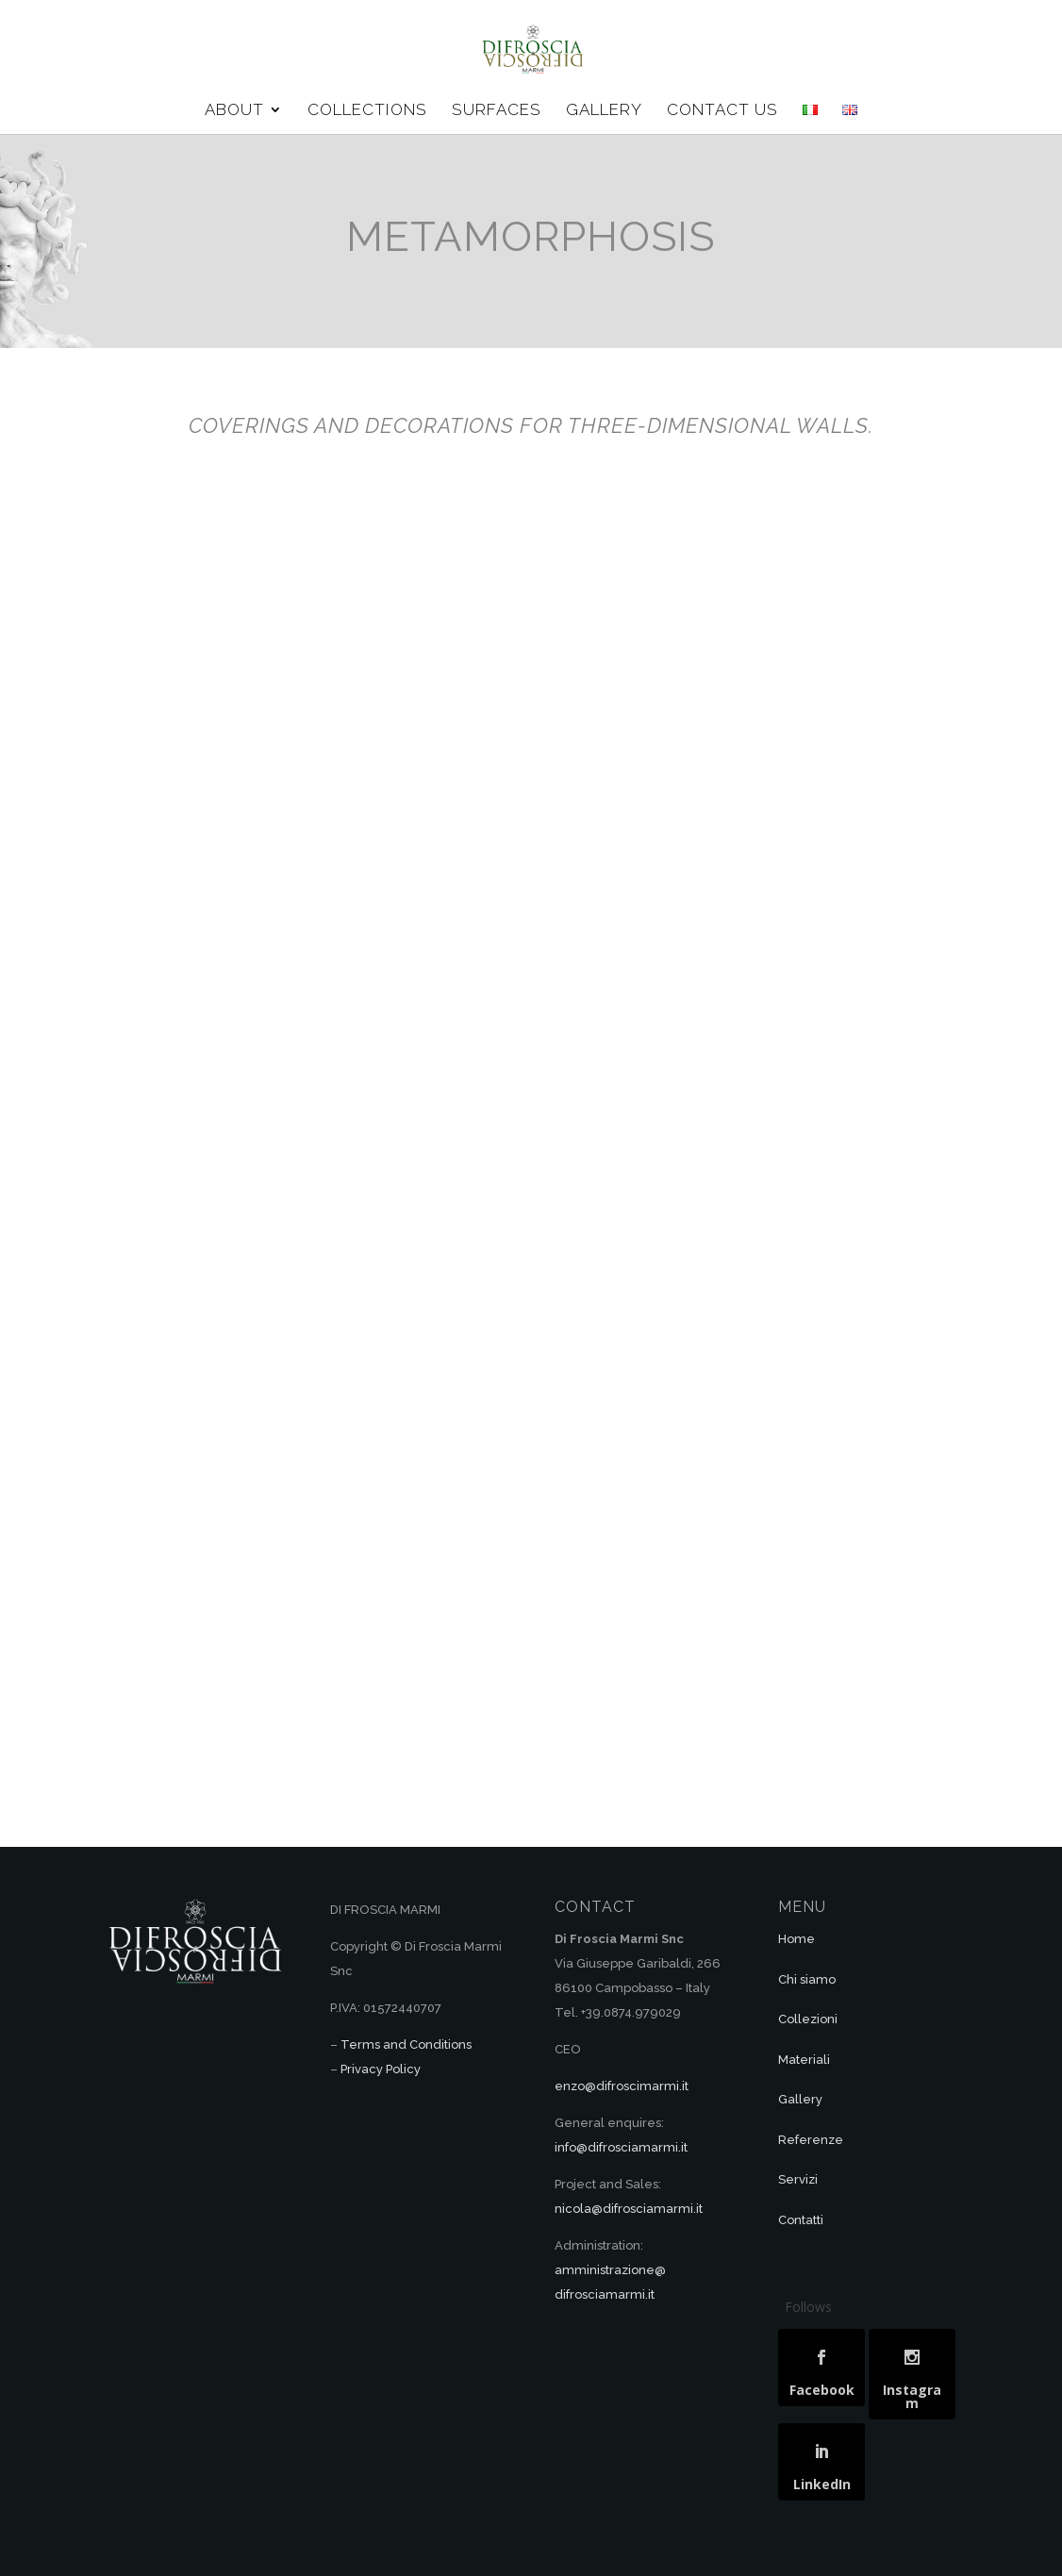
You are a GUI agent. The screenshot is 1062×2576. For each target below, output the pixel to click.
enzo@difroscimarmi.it (622, 2086)
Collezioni (808, 2019)
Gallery (800, 2099)
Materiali (804, 2059)
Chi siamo (807, 1979)
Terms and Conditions (406, 2044)
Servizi (798, 2179)
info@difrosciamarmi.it (621, 2147)
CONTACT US (722, 111)
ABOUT (234, 111)
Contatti (800, 2220)
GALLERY (604, 111)
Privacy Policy (380, 2069)
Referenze (810, 2140)
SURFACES (496, 111)
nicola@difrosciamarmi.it (629, 2209)
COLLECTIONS (367, 111)
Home (796, 1939)
